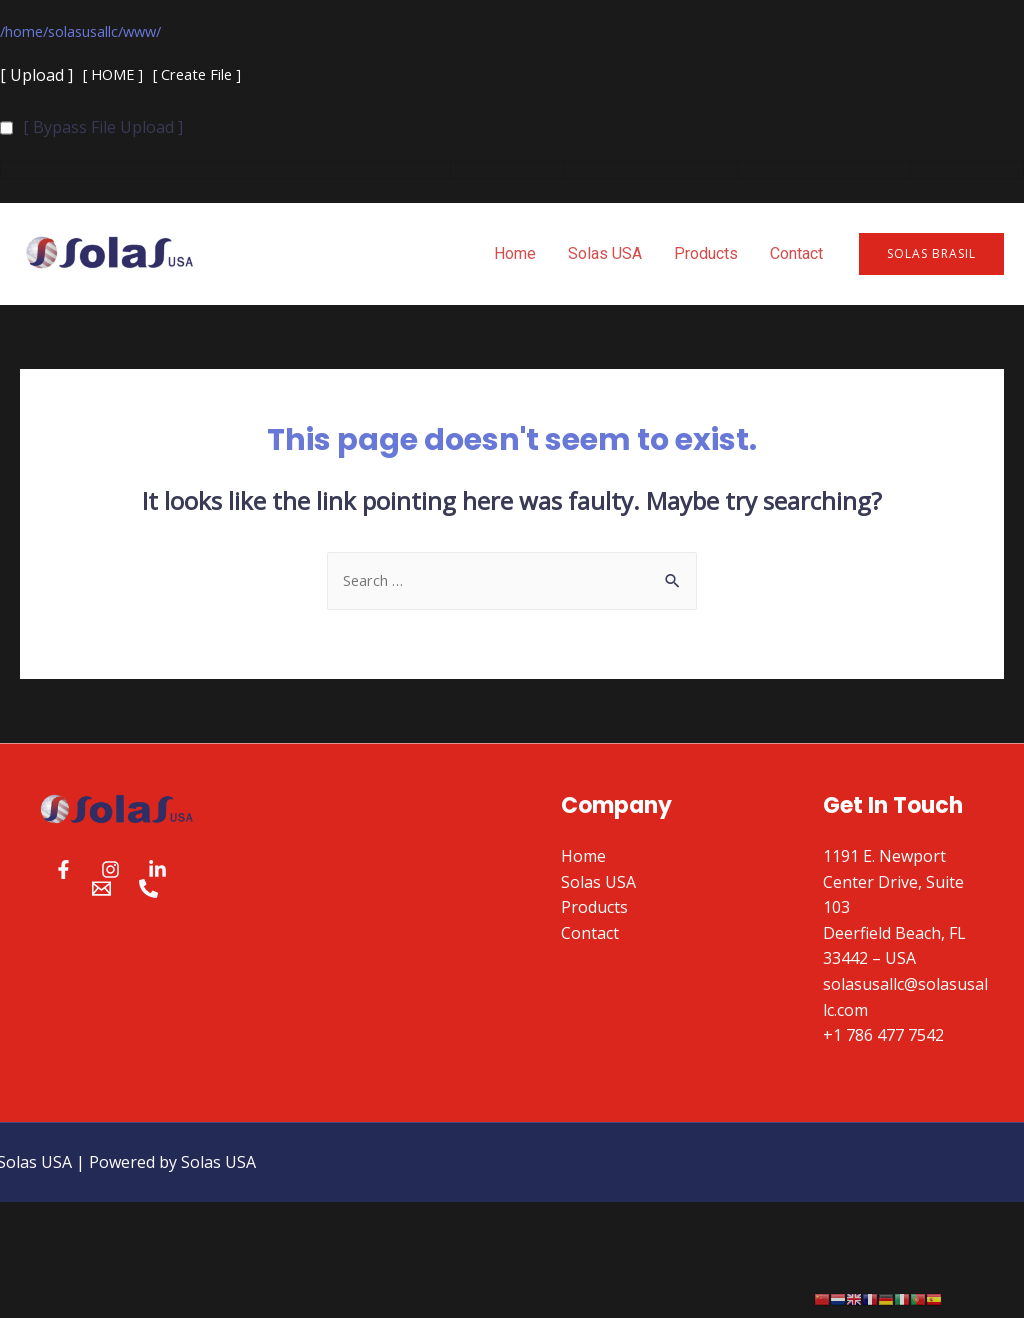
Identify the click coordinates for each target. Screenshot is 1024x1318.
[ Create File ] (209, 78)
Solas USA (605, 255)
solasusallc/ (98, 32)
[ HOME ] (116, 78)
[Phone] (148, 893)
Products (706, 255)
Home (515, 255)
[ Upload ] (36, 78)
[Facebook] (63, 874)
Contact (796, 255)
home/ (30, 32)
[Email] (101, 893)
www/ (163, 32)
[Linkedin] (157, 874)
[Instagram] (110, 874)
